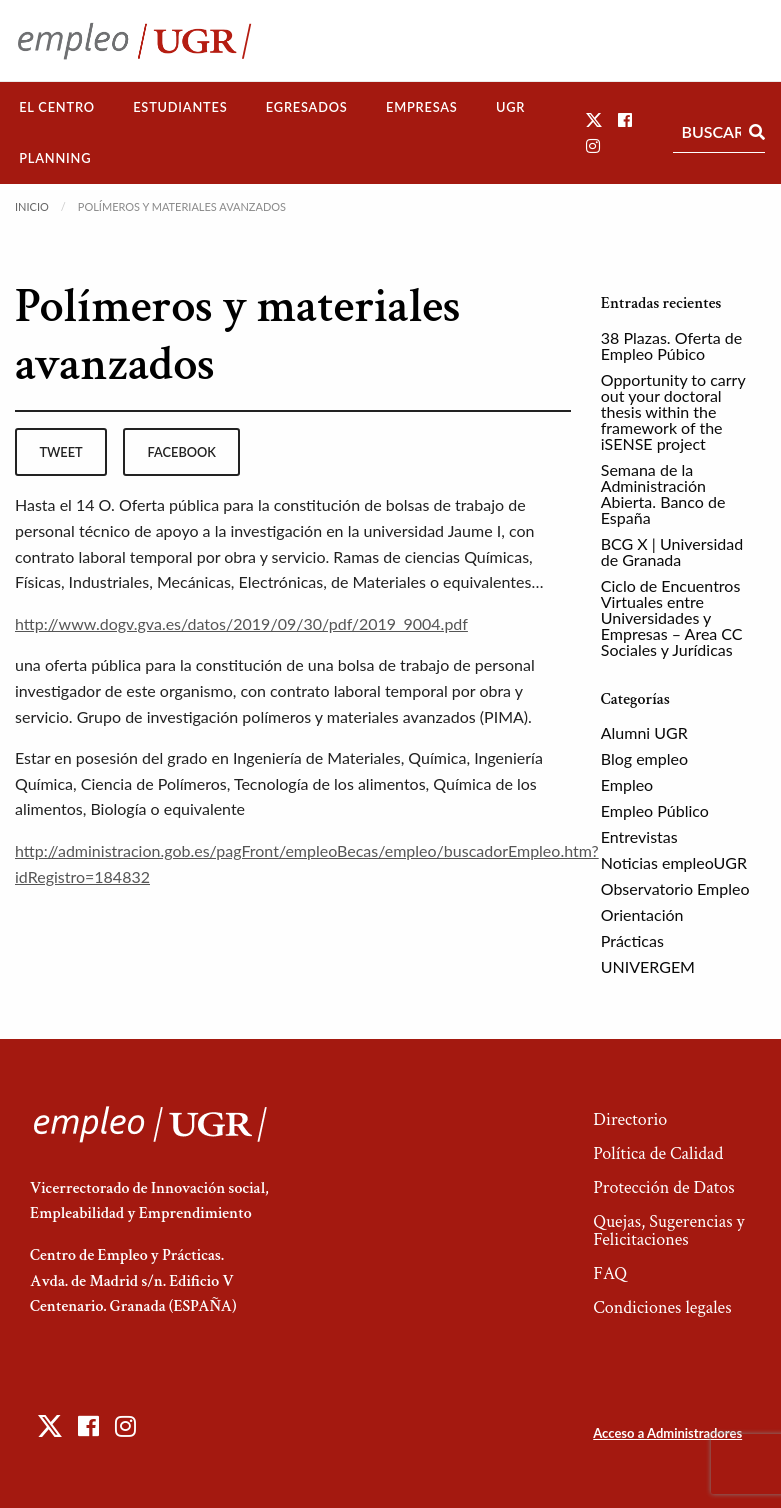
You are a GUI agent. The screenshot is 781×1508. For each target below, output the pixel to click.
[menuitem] (57, 107)
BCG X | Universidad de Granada (672, 551)
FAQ (610, 1273)
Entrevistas (639, 836)
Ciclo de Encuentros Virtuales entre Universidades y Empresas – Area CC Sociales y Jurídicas (672, 617)
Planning (55, 158)
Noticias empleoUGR (674, 862)
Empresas (422, 107)
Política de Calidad (658, 1153)
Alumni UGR (644, 732)
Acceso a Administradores (667, 1433)
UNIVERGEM (648, 966)
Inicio (32, 206)
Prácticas (632, 940)
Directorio (630, 1119)
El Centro (57, 107)
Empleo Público (655, 810)
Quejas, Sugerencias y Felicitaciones (668, 1230)
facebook (182, 452)
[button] (594, 119)
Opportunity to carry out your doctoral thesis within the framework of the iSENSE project (673, 411)
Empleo (627, 784)
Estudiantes (180, 107)
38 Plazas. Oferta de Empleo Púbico (671, 345)
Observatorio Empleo (675, 888)
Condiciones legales (662, 1307)
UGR (510, 107)
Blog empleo (644, 758)
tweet (60, 452)
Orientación (642, 914)
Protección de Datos (663, 1187)
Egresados (307, 107)
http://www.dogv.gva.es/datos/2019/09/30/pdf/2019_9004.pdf (241, 623)
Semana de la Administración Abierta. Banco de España (663, 493)
